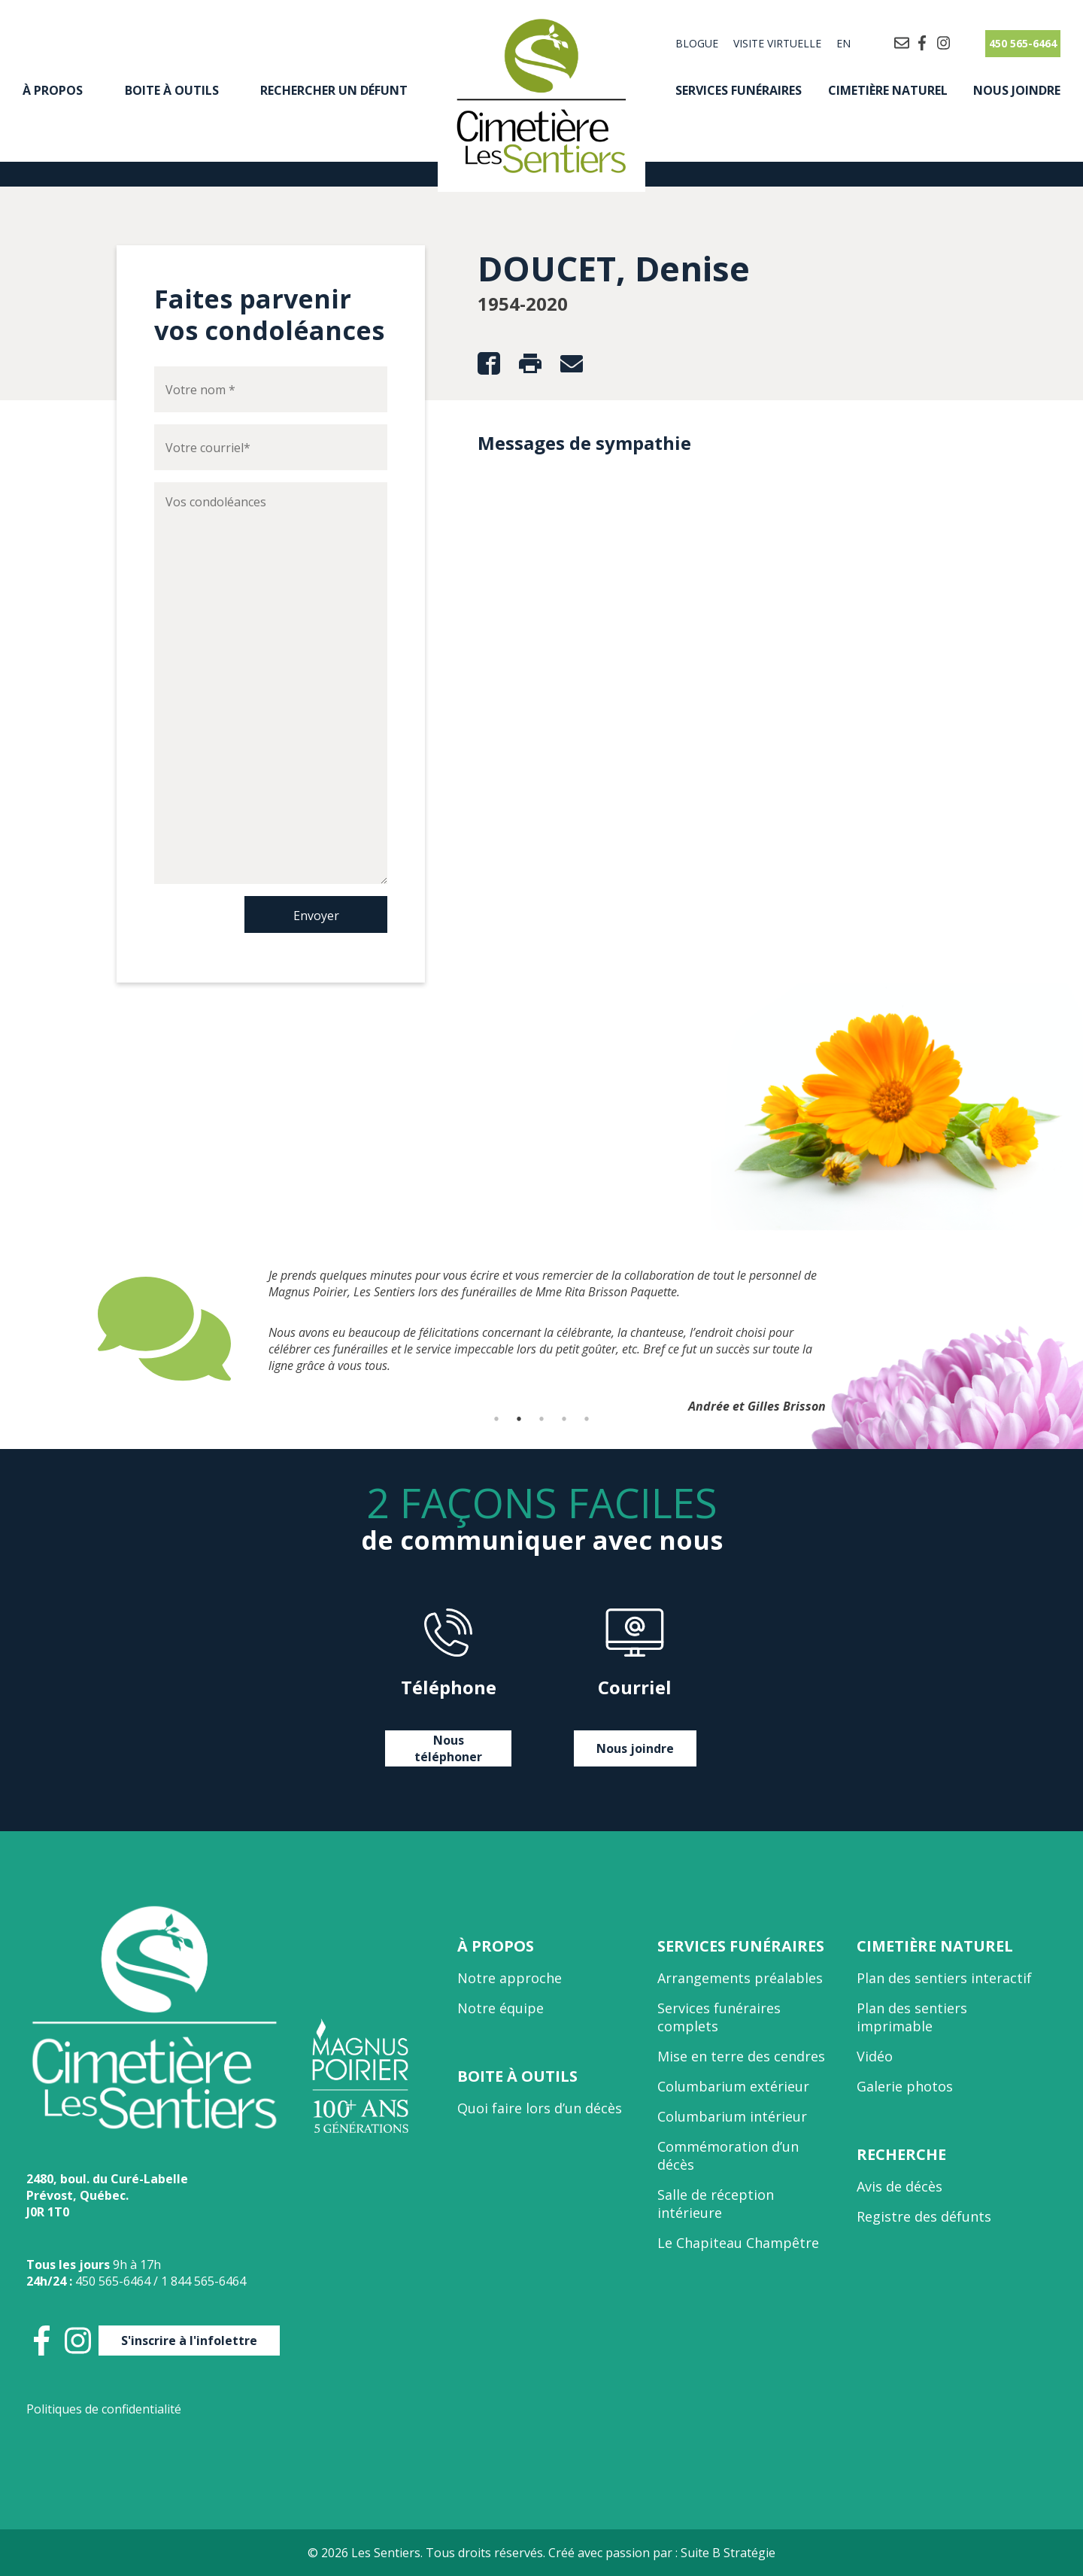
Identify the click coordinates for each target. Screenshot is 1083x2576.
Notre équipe (500, 2008)
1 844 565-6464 (203, 2281)
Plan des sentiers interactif (944, 1978)
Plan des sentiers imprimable (912, 2017)
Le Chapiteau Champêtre (738, 2243)
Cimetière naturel (888, 90)
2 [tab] (518, 1418)
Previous (86, 1328)
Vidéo (875, 2056)
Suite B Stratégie (728, 2552)
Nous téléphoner (448, 1748)
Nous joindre (1016, 90)
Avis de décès (899, 2186)
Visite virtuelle (777, 43)
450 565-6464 (1023, 43)
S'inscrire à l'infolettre (189, 2340)
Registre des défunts (924, 2216)
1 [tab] (496, 1418)
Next (996, 1328)
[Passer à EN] (840, 43)
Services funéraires (738, 90)
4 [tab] (564, 1418)
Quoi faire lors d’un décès (539, 2108)
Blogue (696, 43)
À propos (53, 90)
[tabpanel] (541, 1328)
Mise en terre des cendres (741, 2056)
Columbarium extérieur (733, 2086)
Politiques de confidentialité (103, 2409)
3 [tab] (541, 1418)
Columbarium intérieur (732, 2116)
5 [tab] (586, 1418)
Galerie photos (905, 2086)
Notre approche (509, 1978)
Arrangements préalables (740, 1978)
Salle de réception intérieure (715, 2204)
